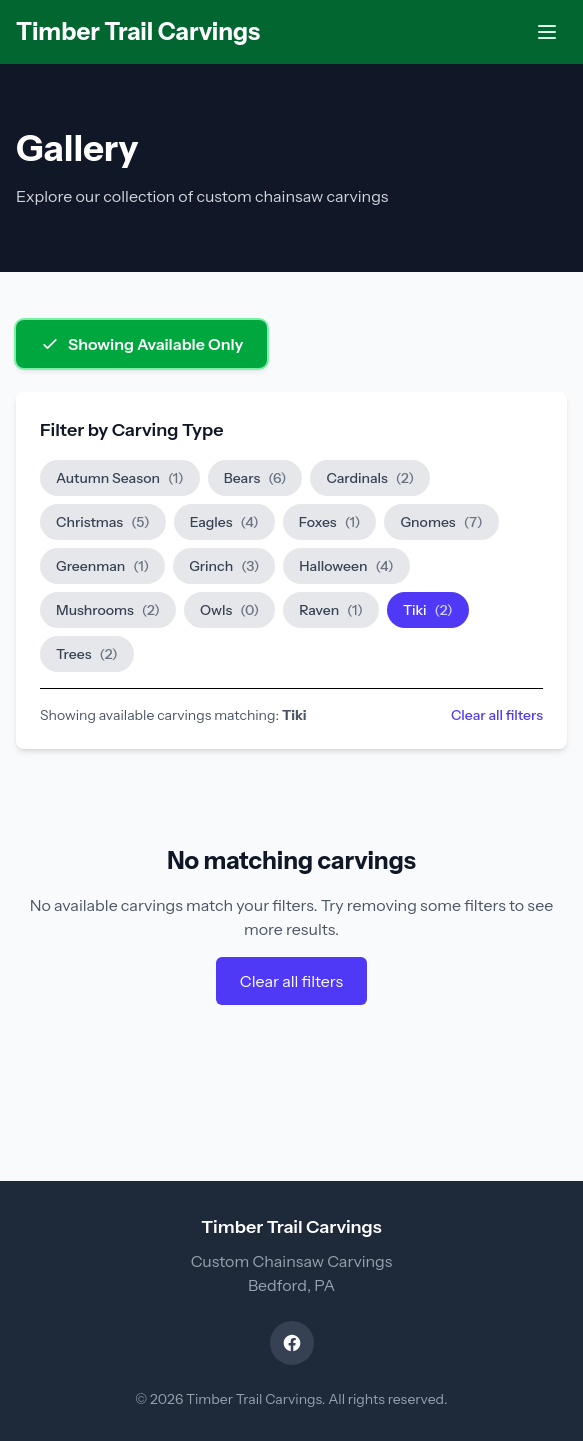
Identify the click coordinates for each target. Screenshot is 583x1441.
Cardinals (370, 478)
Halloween (346, 566)
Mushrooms (108, 610)
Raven (331, 610)
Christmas (103, 522)
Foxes (330, 522)
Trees (87, 654)
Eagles (224, 522)
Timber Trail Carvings (138, 31)
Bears (255, 478)
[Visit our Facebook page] (292, 1343)
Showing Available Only (141, 344)
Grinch (224, 566)
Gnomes (441, 522)
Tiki (428, 610)
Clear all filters (497, 715)
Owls (229, 610)
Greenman (102, 566)
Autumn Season (120, 478)
